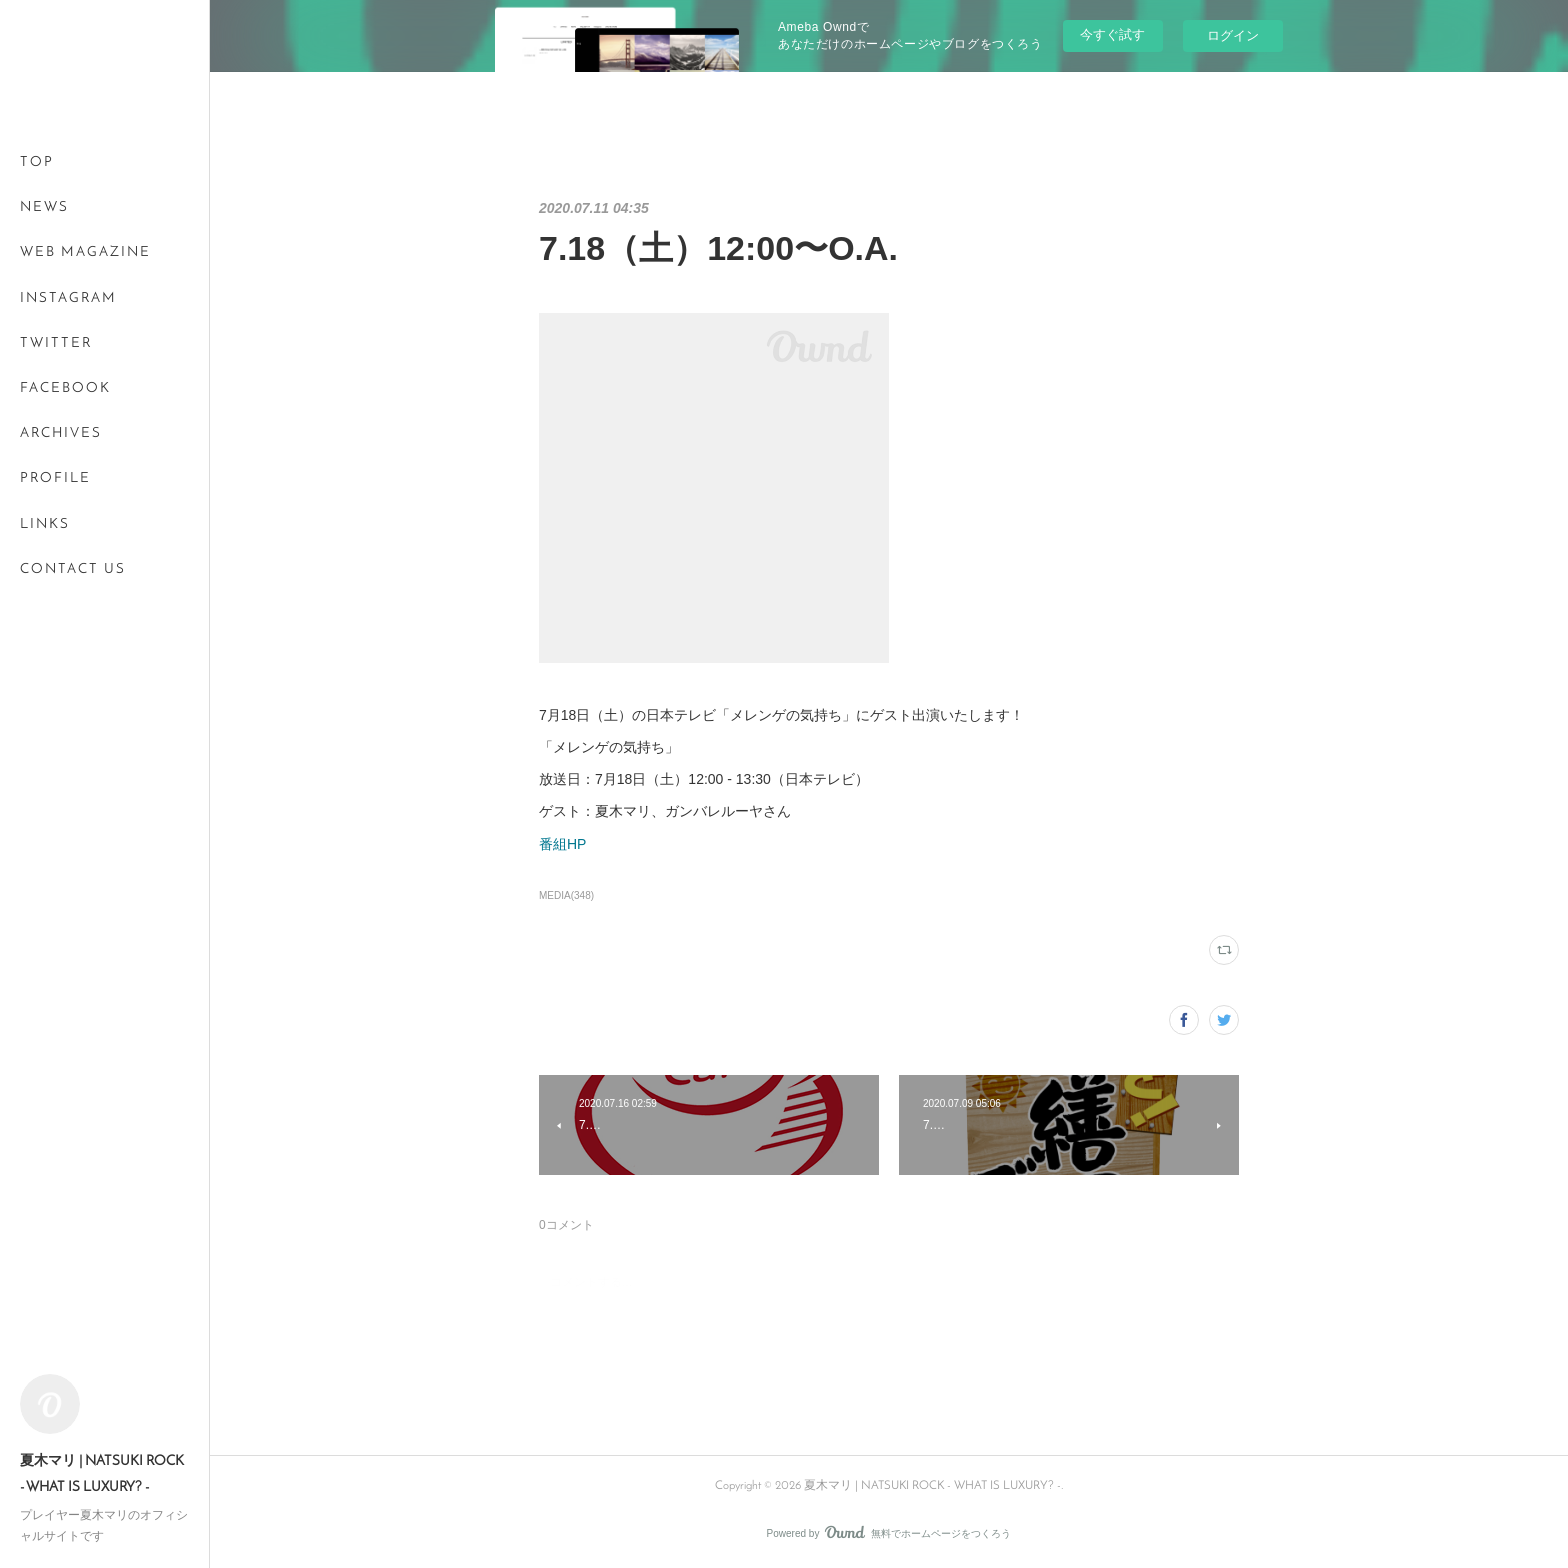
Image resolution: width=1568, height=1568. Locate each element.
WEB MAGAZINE (85, 252)
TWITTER (56, 343)
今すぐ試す (1112, 34)
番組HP (562, 844)
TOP (37, 162)
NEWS (44, 207)
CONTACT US (73, 569)
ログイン (1233, 35)
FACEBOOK (65, 388)
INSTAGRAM (68, 298)
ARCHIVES (61, 433)
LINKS (45, 524)
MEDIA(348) (566, 895)
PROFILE (55, 478)
